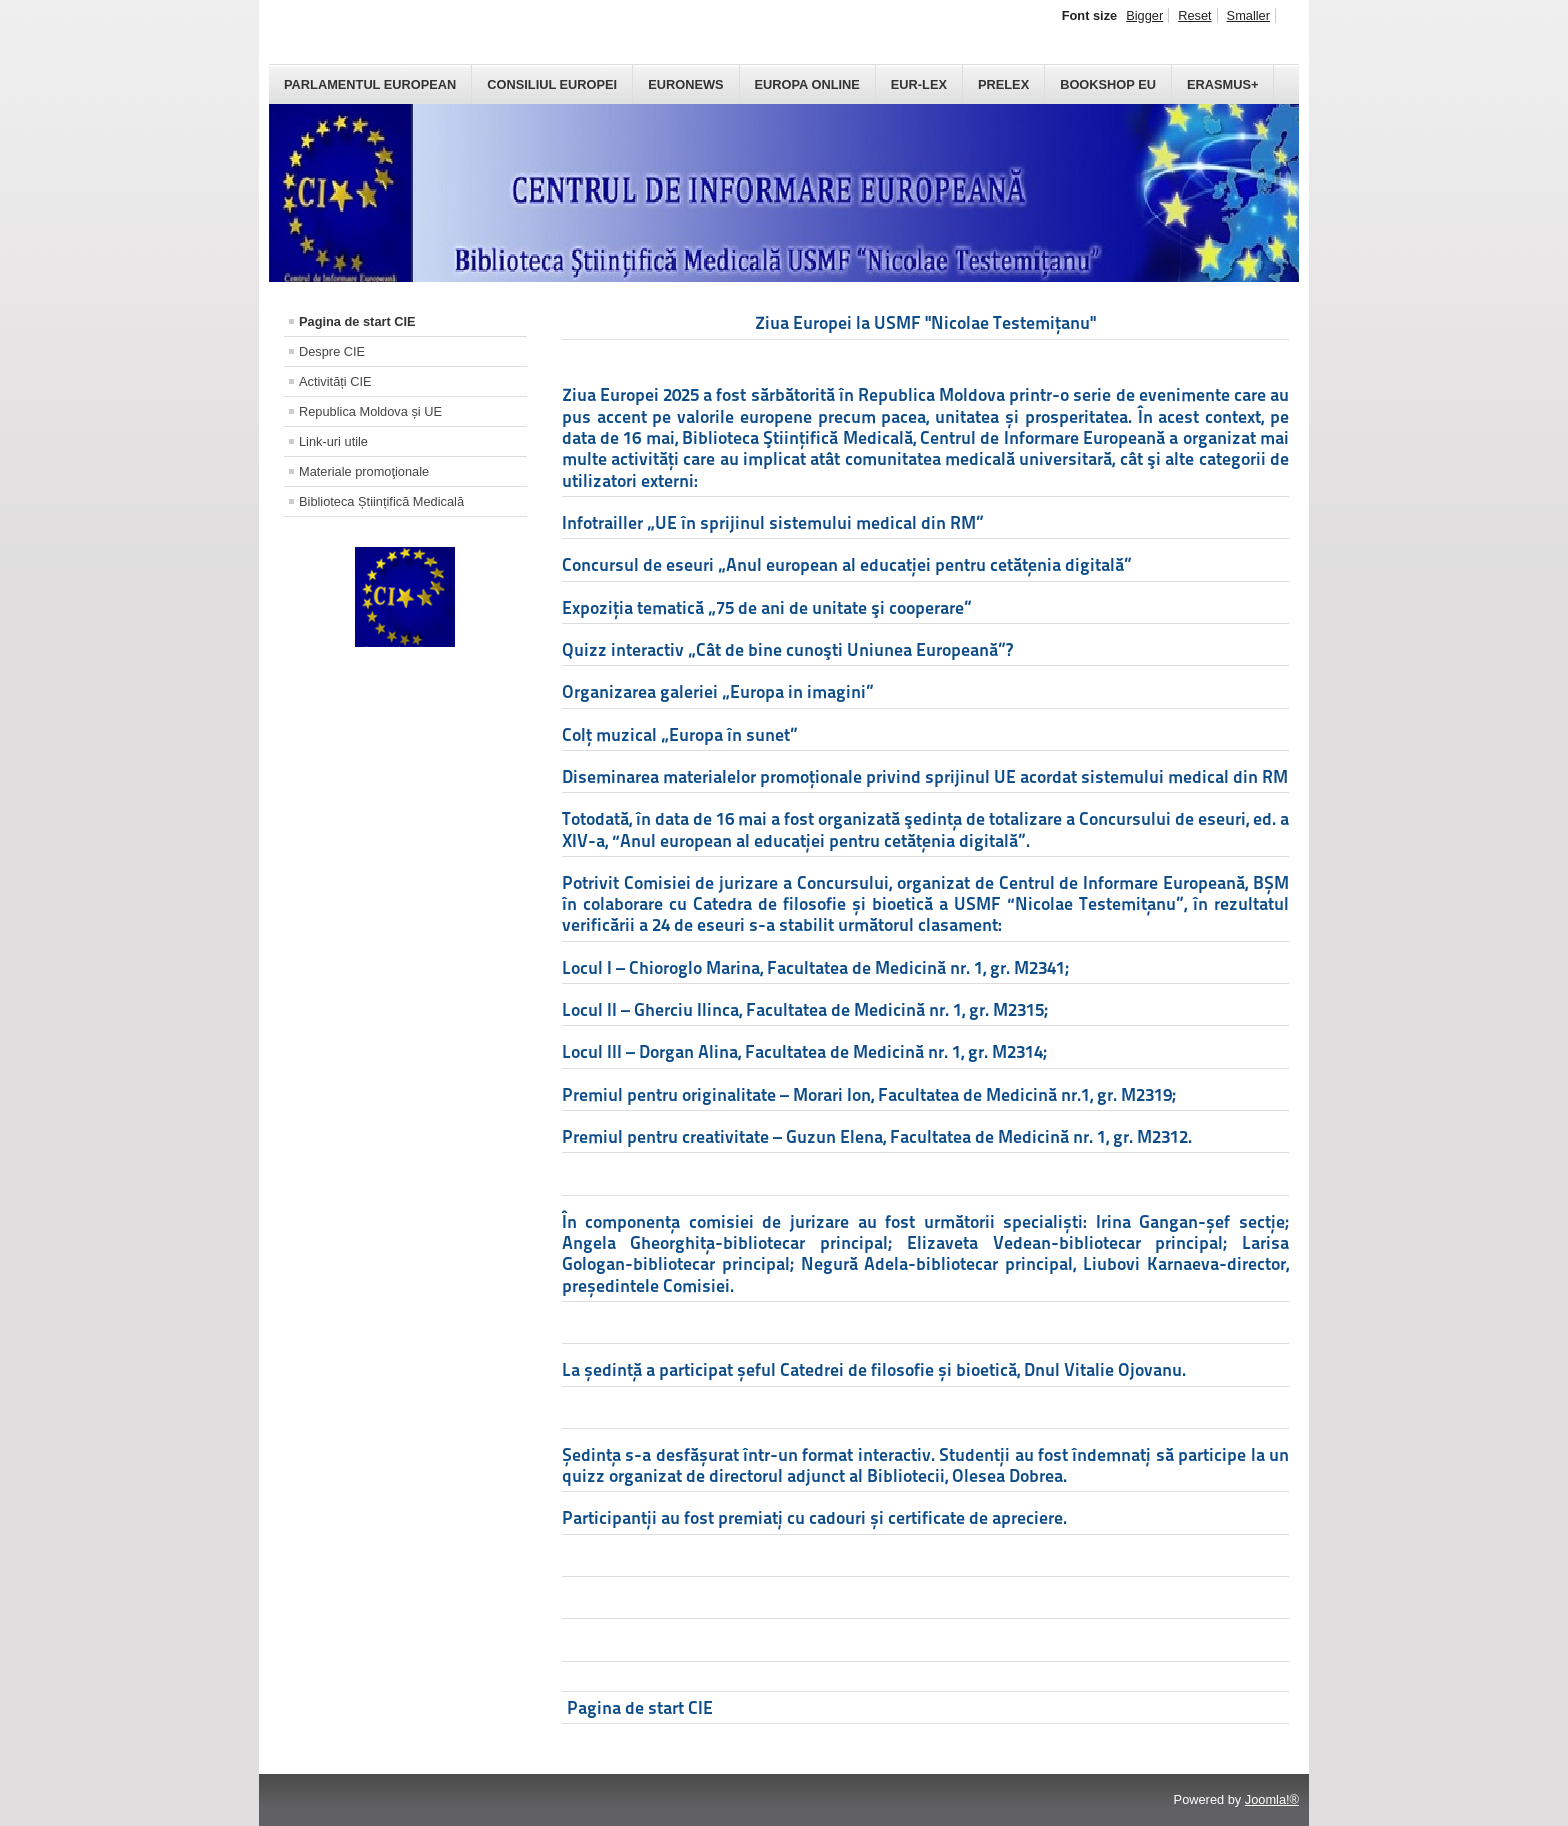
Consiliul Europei (552, 84)
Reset (1194, 15)
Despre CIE (332, 351)
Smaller (1248, 15)
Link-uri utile (333, 441)
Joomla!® (1272, 1799)
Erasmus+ (1222, 84)
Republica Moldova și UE (370, 411)
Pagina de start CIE (357, 321)
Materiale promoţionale (364, 471)
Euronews (685, 84)
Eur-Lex (919, 84)
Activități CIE (335, 381)
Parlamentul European (370, 84)
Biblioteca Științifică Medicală (381, 501)
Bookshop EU (1108, 84)
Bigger (1144, 15)
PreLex (1003, 84)
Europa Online (807, 84)
